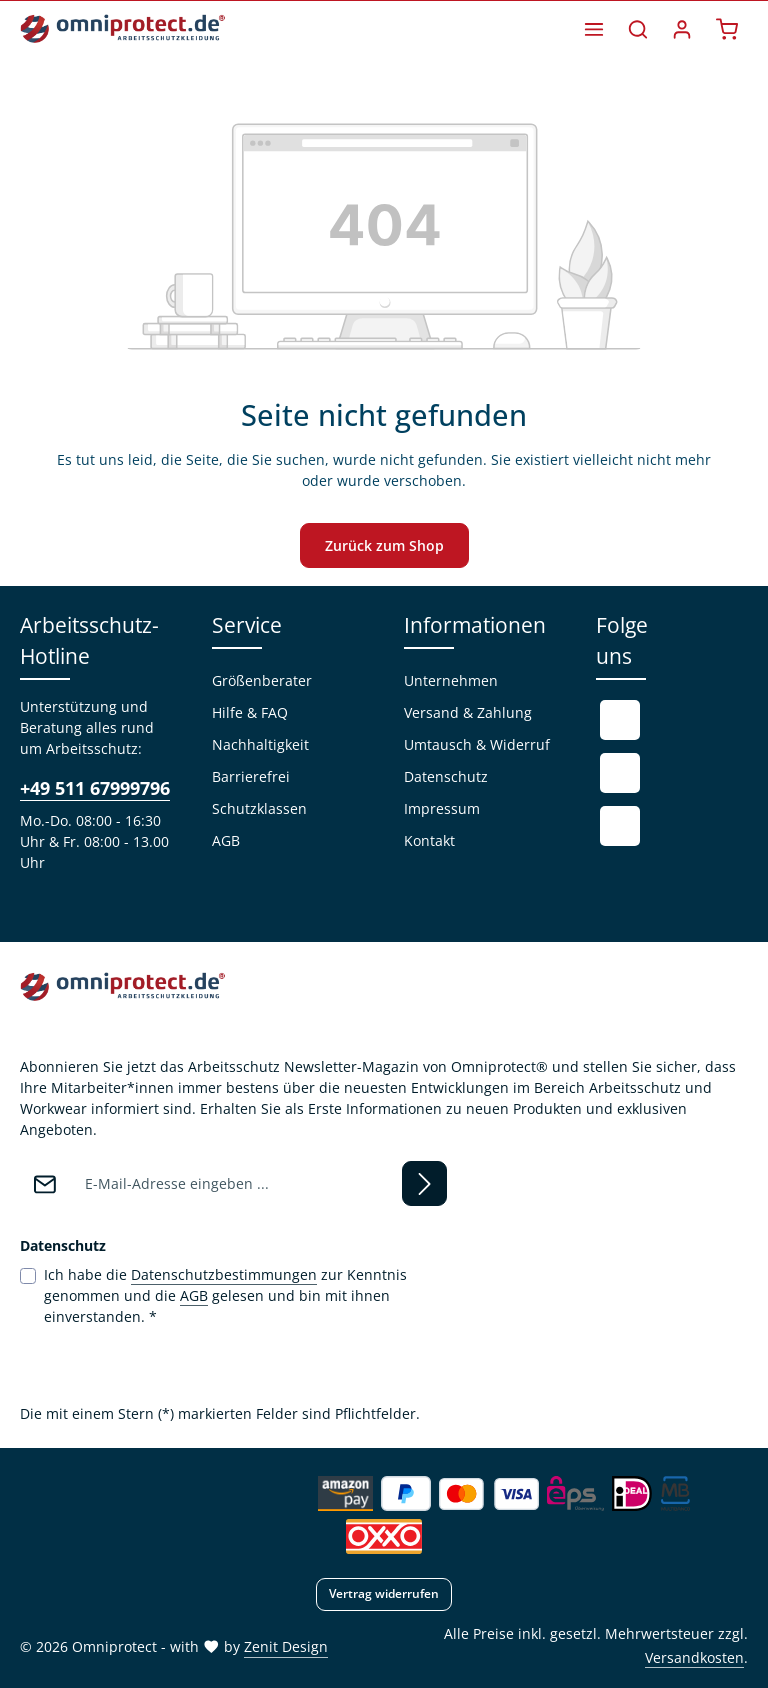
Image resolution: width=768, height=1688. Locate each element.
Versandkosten (694, 1657)
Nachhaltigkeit (260, 744)
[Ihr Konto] (682, 29)
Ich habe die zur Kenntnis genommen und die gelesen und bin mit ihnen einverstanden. (225, 1295)
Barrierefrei (251, 776)
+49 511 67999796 (95, 788)
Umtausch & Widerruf (477, 744)
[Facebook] (620, 720)
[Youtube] (620, 773)
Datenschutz (446, 776)
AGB (226, 840)
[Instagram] (620, 826)
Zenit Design (286, 1646)
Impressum (442, 808)
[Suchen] (638, 29)
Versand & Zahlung (468, 712)
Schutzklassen (259, 808)
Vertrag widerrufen (384, 1593)
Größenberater (262, 680)
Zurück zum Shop (384, 545)
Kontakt (429, 840)
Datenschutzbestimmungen (224, 1274)
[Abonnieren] (424, 1183)
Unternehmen (451, 680)
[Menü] (594, 29)
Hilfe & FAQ (250, 712)
